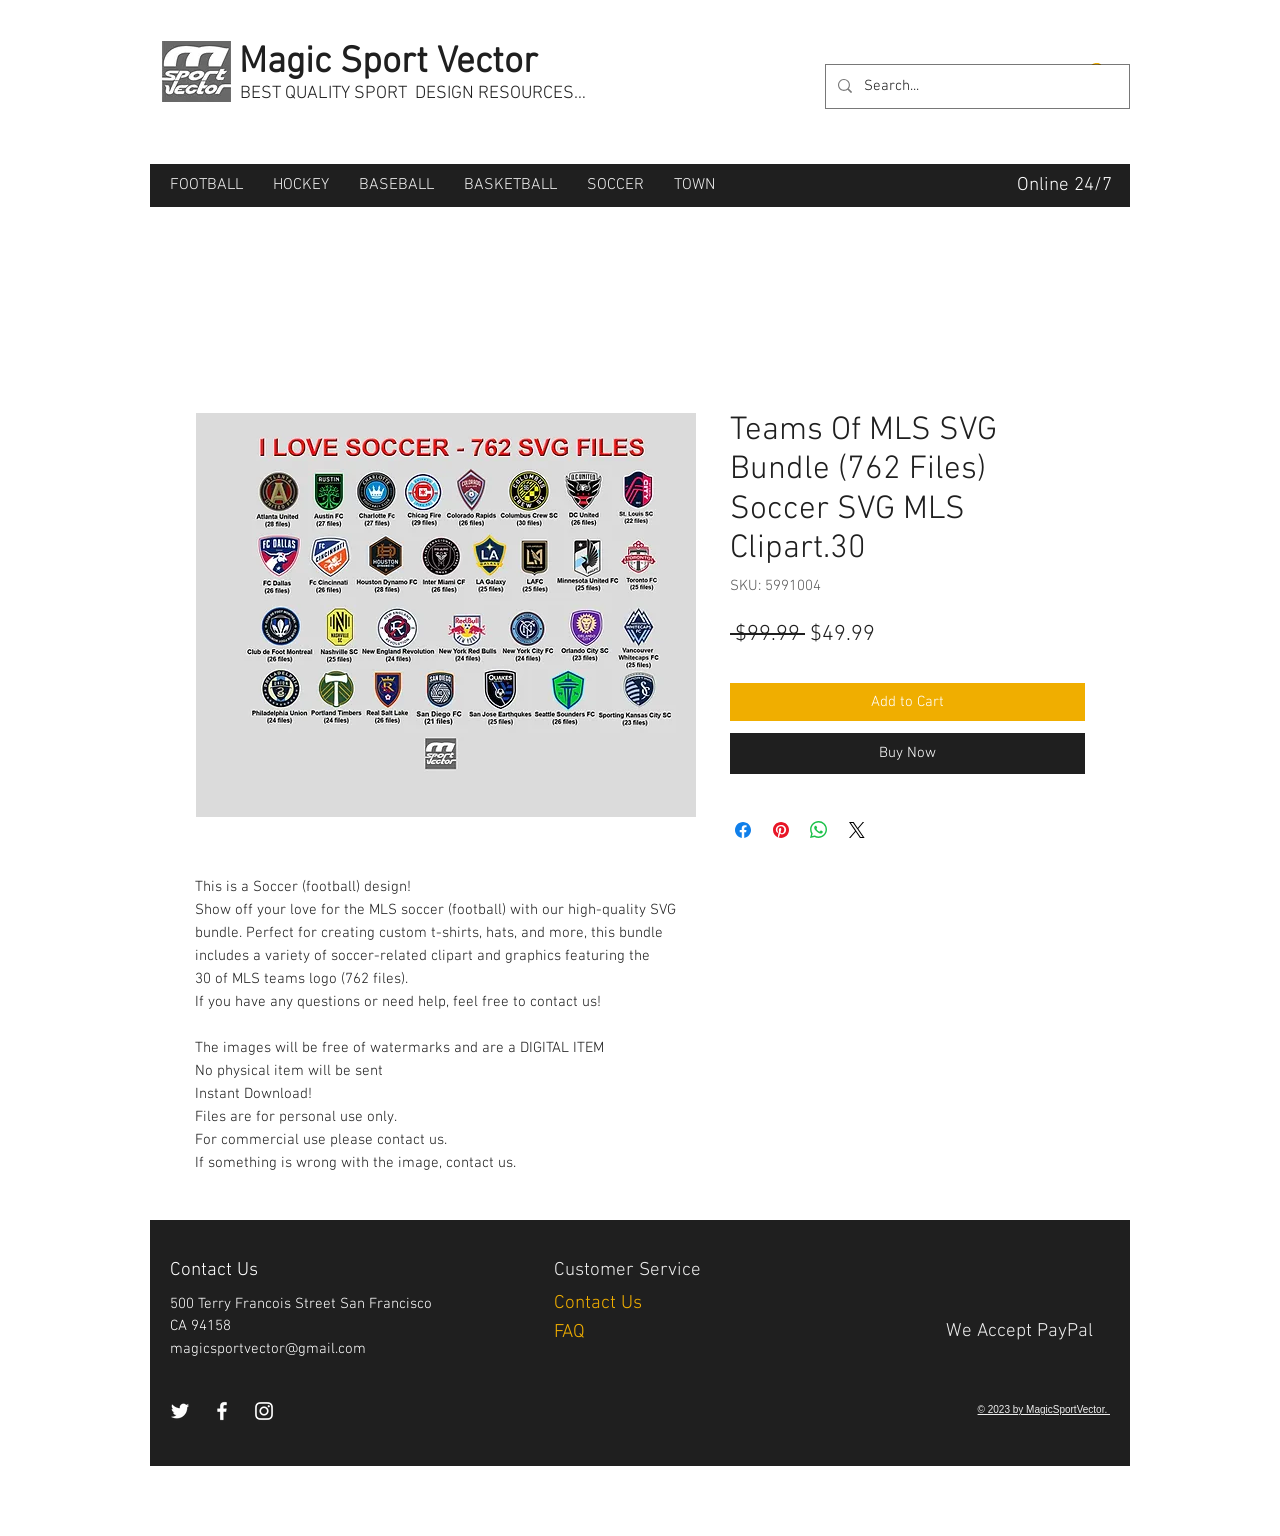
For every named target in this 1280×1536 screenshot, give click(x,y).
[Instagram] (264, 1411)
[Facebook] (222, 1411)
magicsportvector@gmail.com (268, 1349)
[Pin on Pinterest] (781, 830)
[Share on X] (857, 830)
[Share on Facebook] (743, 830)
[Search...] (975, 86)
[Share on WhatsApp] (819, 830)
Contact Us (600, 1303)
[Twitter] (180, 1411)
